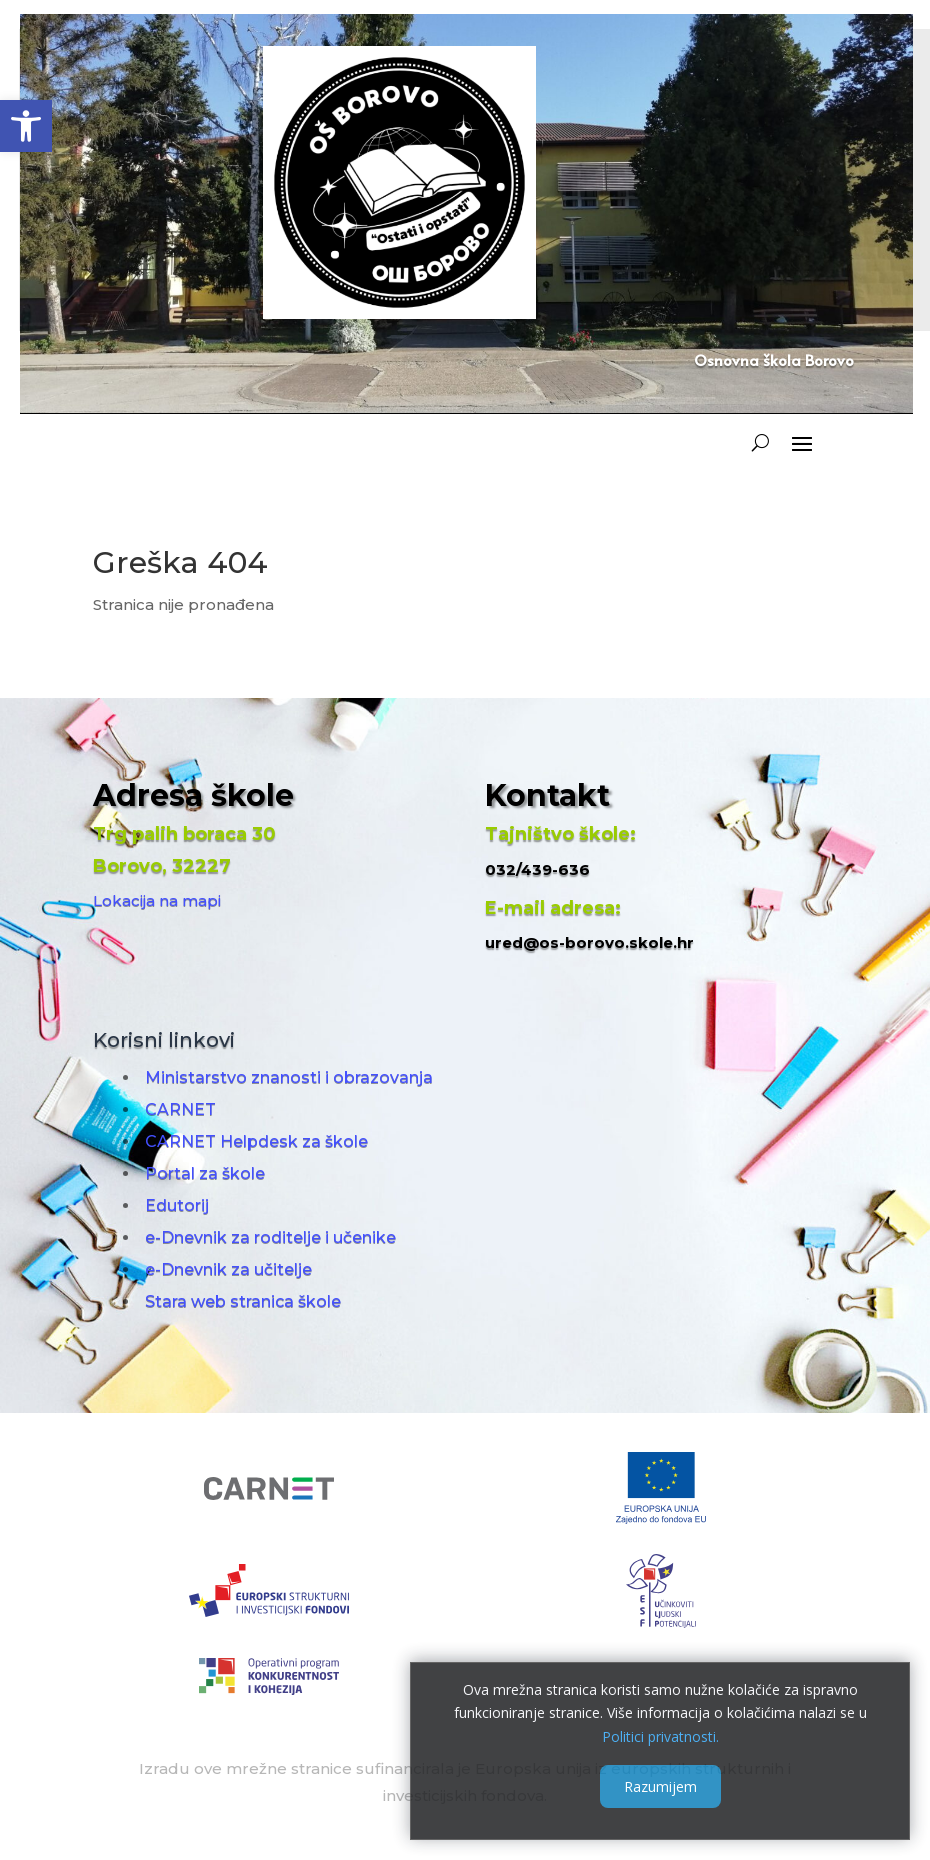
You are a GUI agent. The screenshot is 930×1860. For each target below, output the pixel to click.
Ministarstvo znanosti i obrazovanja (289, 1077)
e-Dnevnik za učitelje (228, 1269)
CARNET (180, 1109)
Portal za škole (205, 1173)
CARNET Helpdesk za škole (256, 1141)
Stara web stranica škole (243, 1301)
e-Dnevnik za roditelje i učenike (270, 1237)
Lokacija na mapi (157, 900)
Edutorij (177, 1205)
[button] (26, 126)
